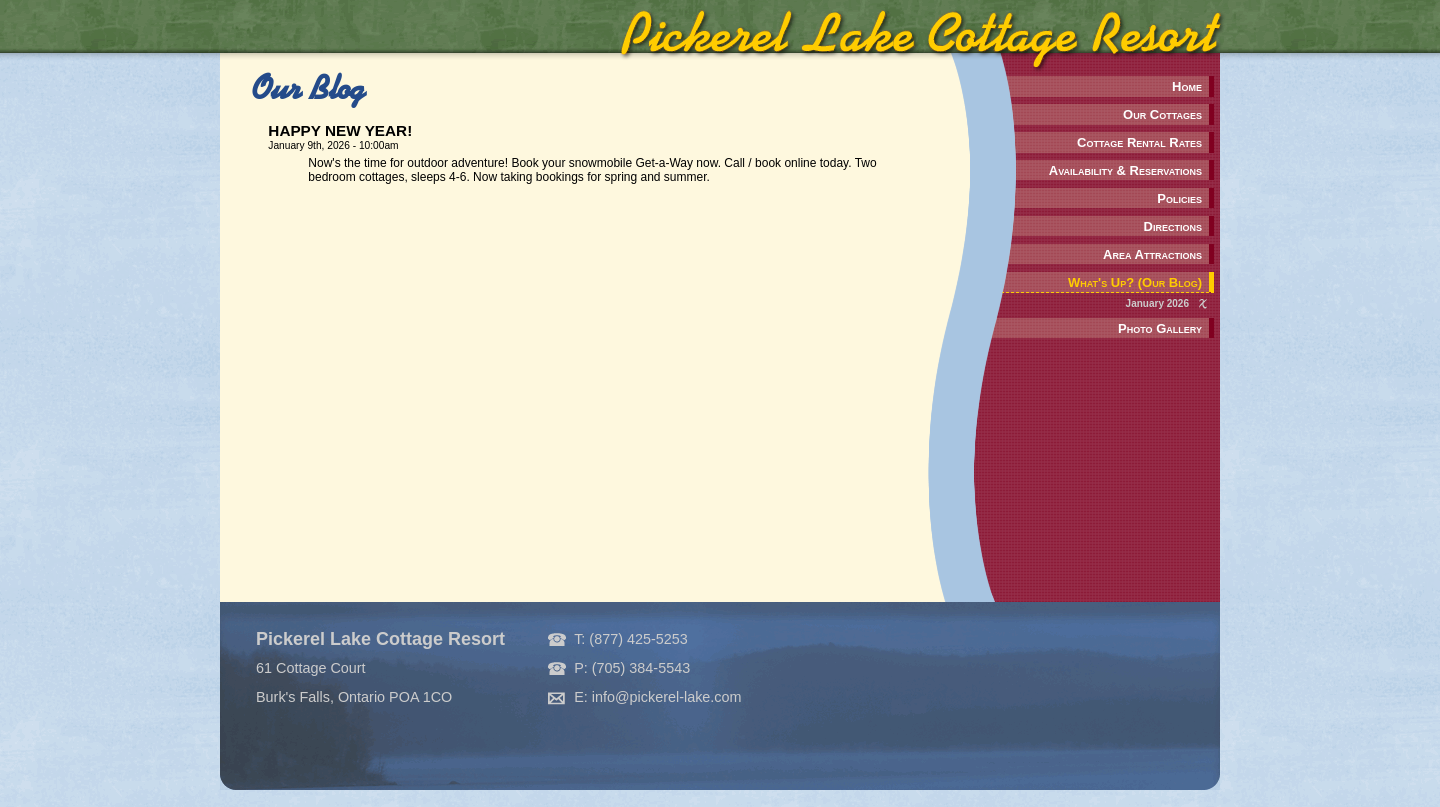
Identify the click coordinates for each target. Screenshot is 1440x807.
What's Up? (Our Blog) (1135, 282)
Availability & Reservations (1125, 170)
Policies (1179, 198)
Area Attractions (1152, 254)
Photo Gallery (1160, 328)
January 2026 (1157, 303)
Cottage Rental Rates (1139, 142)
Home (1187, 86)
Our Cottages (1162, 114)
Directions (1173, 226)
